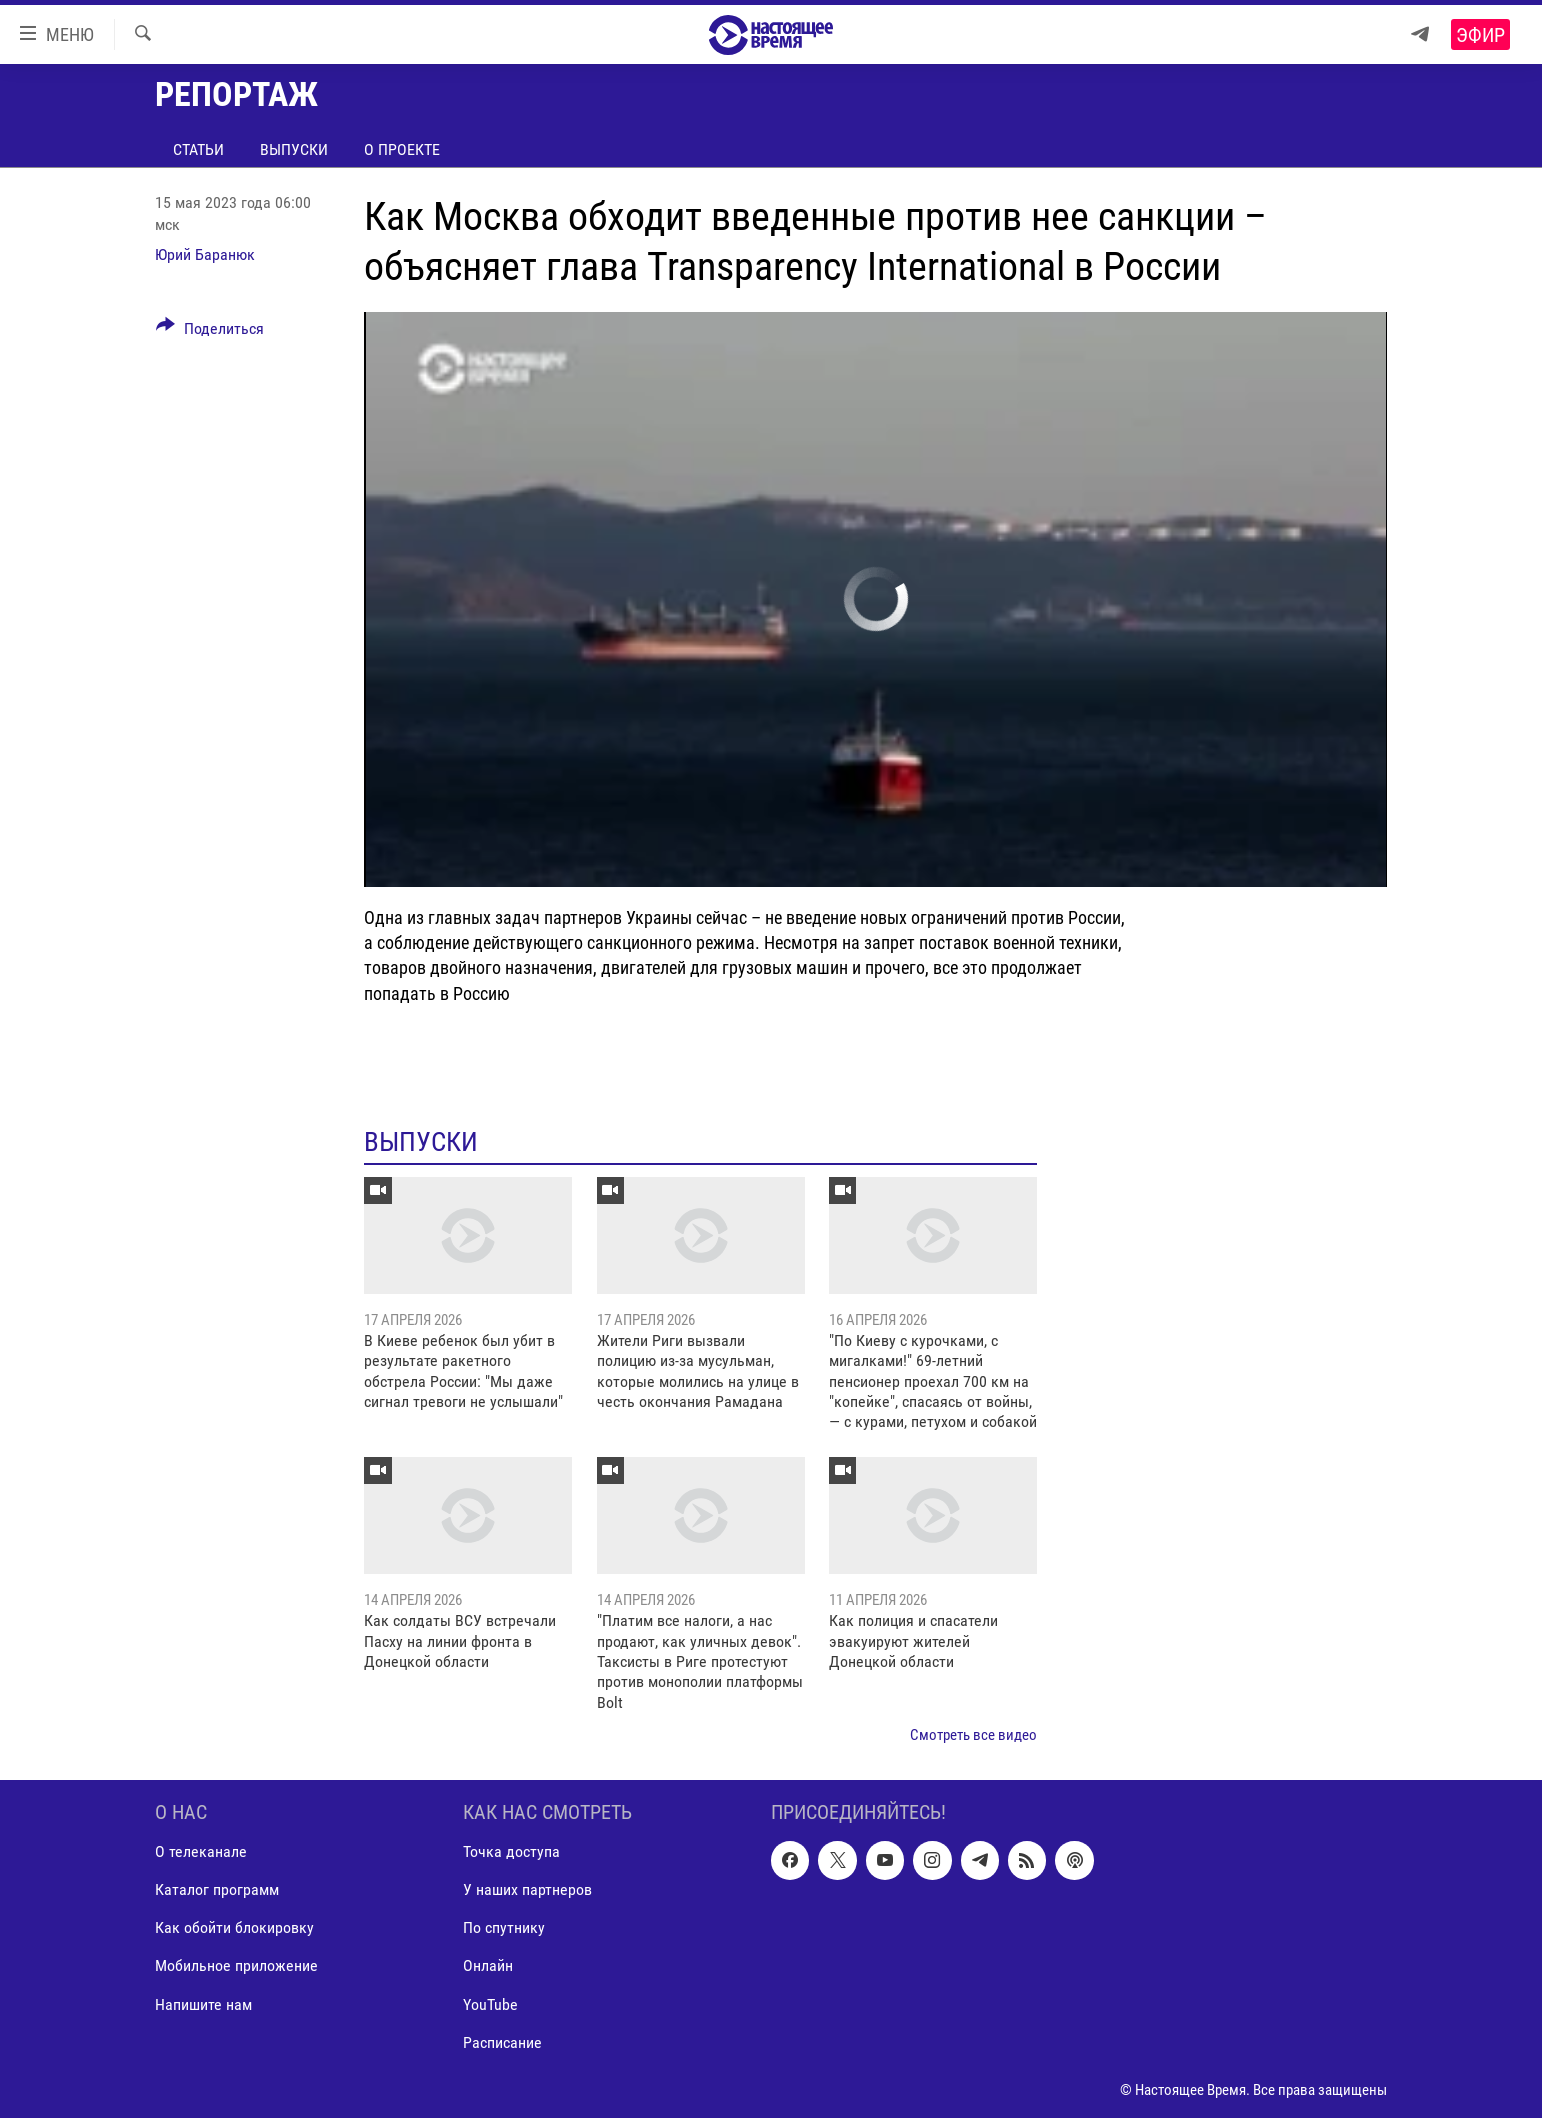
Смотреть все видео (973, 1735)
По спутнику (504, 1927)
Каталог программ (217, 1889)
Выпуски (294, 149)
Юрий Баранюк (205, 254)
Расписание (502, 2041)
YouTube (490, 2003)
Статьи (198, 149)
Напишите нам (203, 2003)
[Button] (210, 332)
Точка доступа (511, 1851)
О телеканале (201, 1851)
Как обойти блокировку (234, 1927)
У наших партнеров (527, 1889)
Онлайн (488, 1965)
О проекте (402, 149)
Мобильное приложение (236, 1965)
